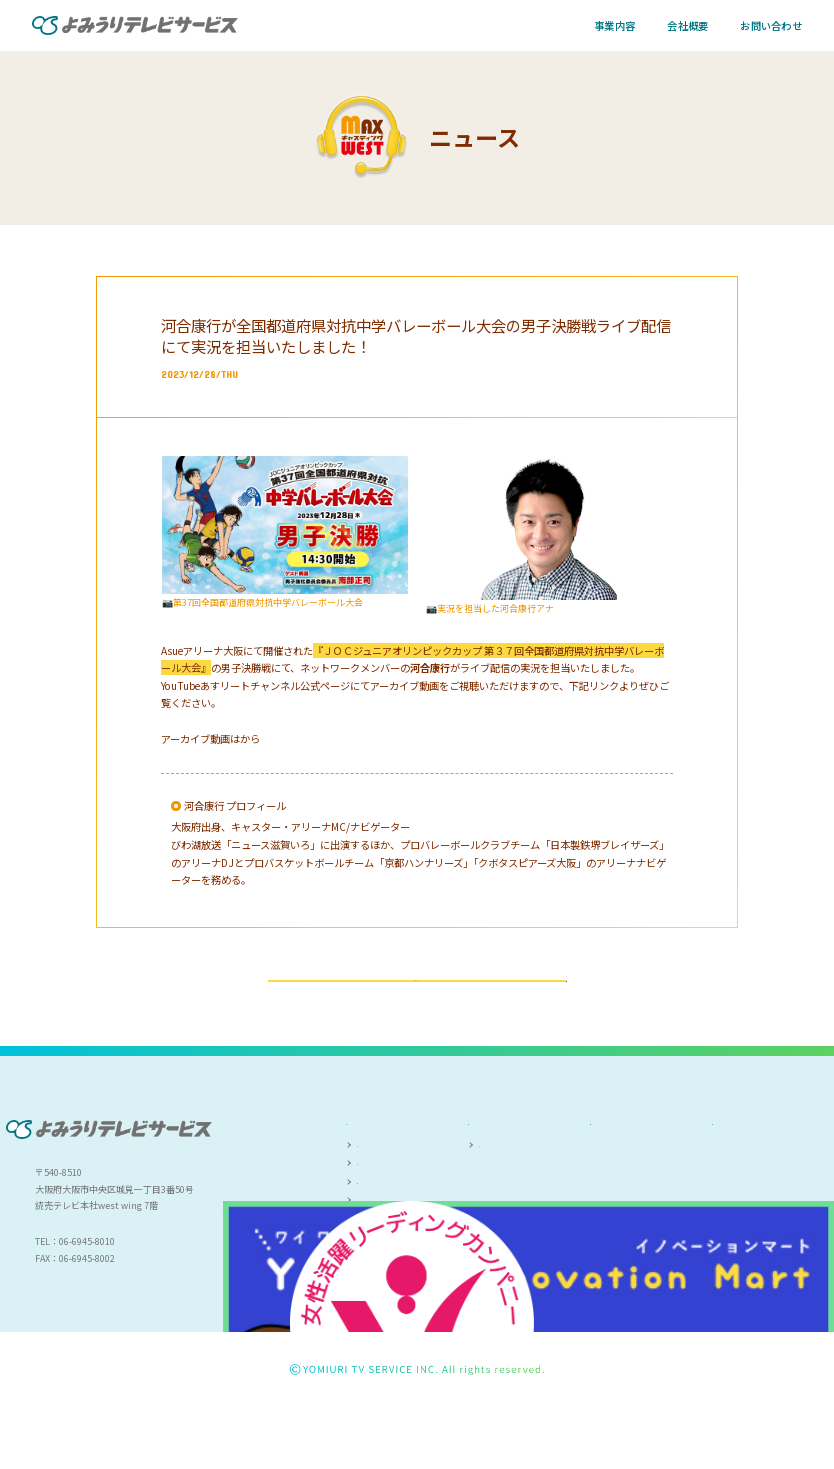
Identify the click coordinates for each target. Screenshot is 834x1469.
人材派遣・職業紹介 (397, 1255)
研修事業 (375, 1275)
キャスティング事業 (397, 1215)
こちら (255, 738)
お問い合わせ (771, 25)
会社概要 (687, 25)
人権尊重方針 (621, 1189)
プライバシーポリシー (763, 1189)
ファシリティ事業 (392, 1235)
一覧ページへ (417, 1010)
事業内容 (614, 25)
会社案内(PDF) (508, 1215)
